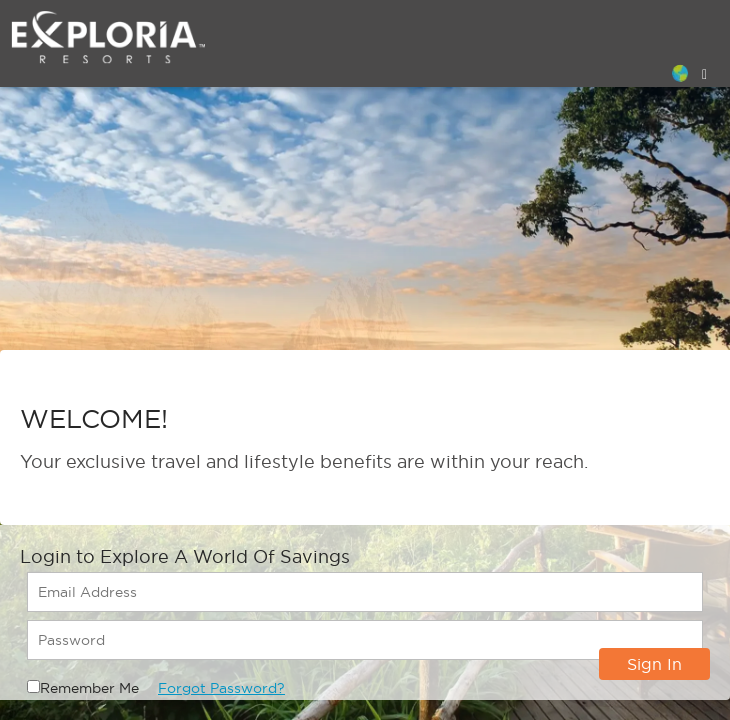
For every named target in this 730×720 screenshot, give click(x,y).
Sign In (654, 664)
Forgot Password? (221, 688)
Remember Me (89, 688)
